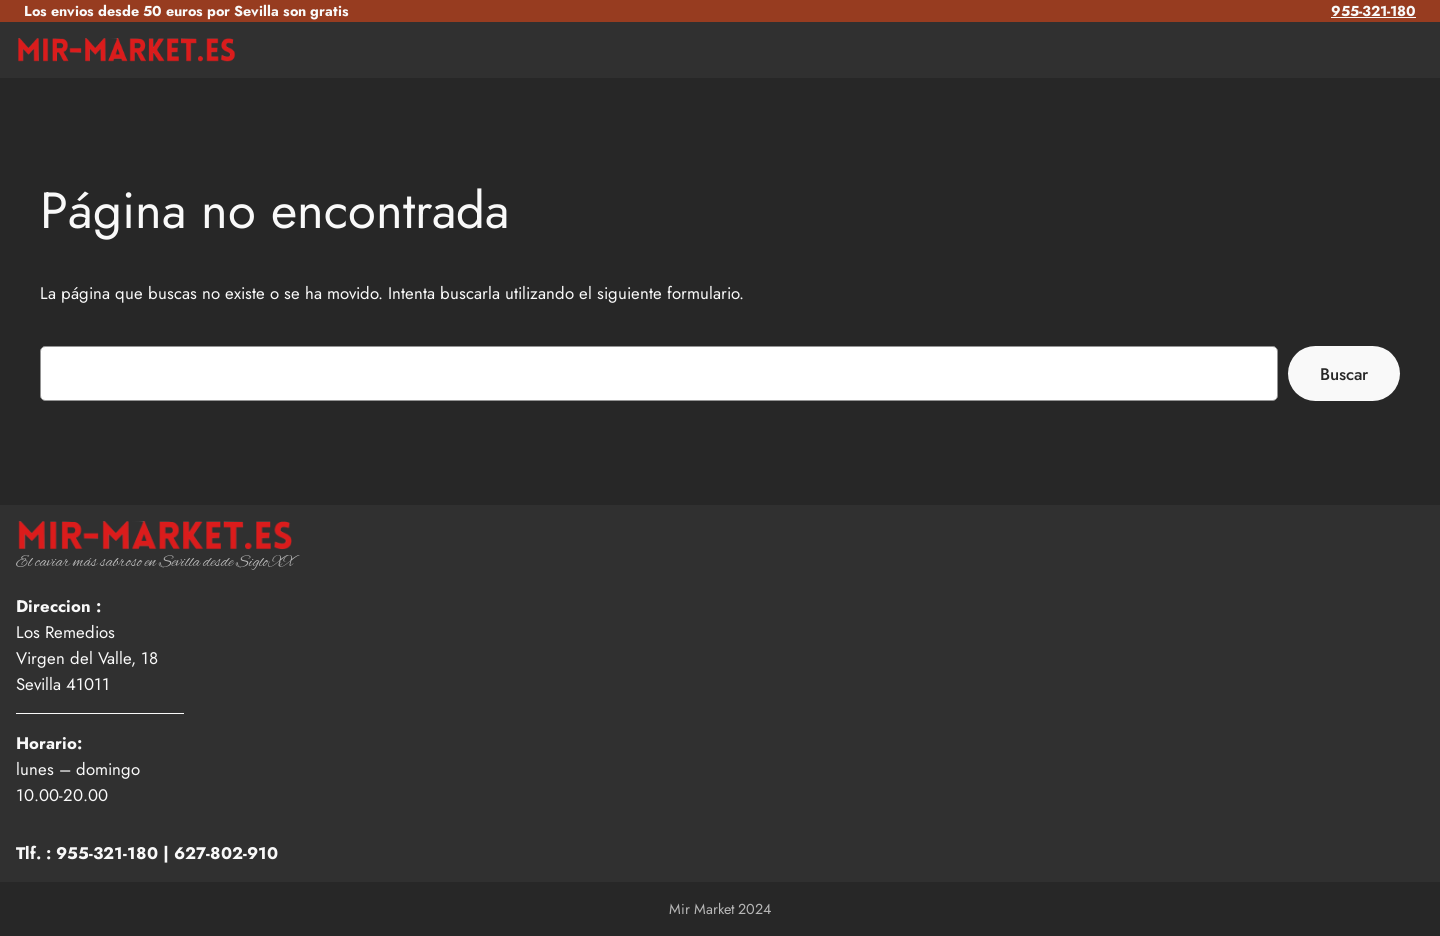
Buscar (1344, 374)
